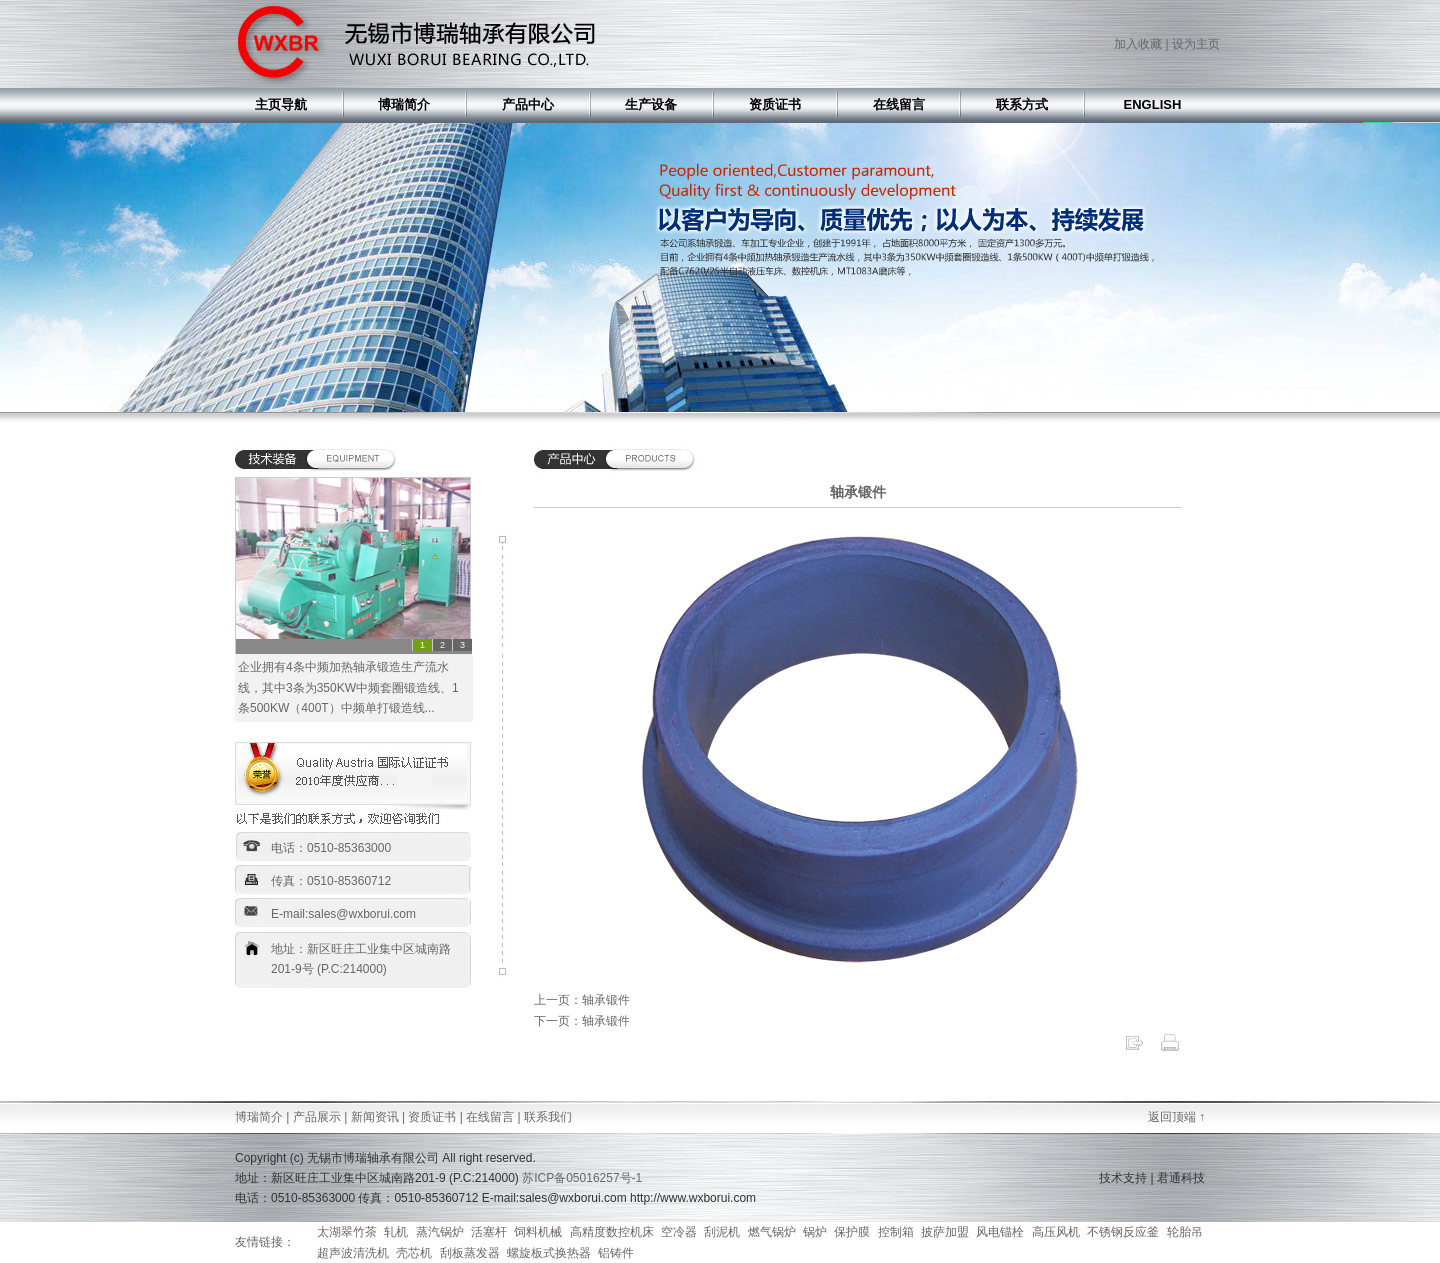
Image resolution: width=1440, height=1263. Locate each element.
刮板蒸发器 (470, 1253)
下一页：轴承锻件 (582, 1021)
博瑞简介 (259, 1117)
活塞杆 (489, 1232)
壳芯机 (414, 1253)
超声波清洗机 (353, 1253)
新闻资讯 (375, 1117)
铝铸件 (616, 1253)
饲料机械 (538, 1232)
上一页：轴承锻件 (582, 1000)
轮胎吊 (1185, 1232)
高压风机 (1056, 1232)
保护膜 (852, 1232)
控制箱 (896, 1232)
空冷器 (679, 1232)
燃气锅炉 (772, 1232)
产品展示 (317, 1117)
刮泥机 (722, 1232)
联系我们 (548, 1117)
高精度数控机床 (612, 1232)
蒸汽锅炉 (440, 1232)
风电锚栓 (1000, 1232)
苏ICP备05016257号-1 (582, 1178)
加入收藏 (1138, 44)
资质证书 (432, 1117)
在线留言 (490, 1117)
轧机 (396, 1232)
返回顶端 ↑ (1176, 1117)
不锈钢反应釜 (1123, 1232)
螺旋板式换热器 (549, 1253)
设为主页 (1196, 44)
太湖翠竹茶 (347, 1232)
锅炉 (815, 1232)
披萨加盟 (945, 1232)
